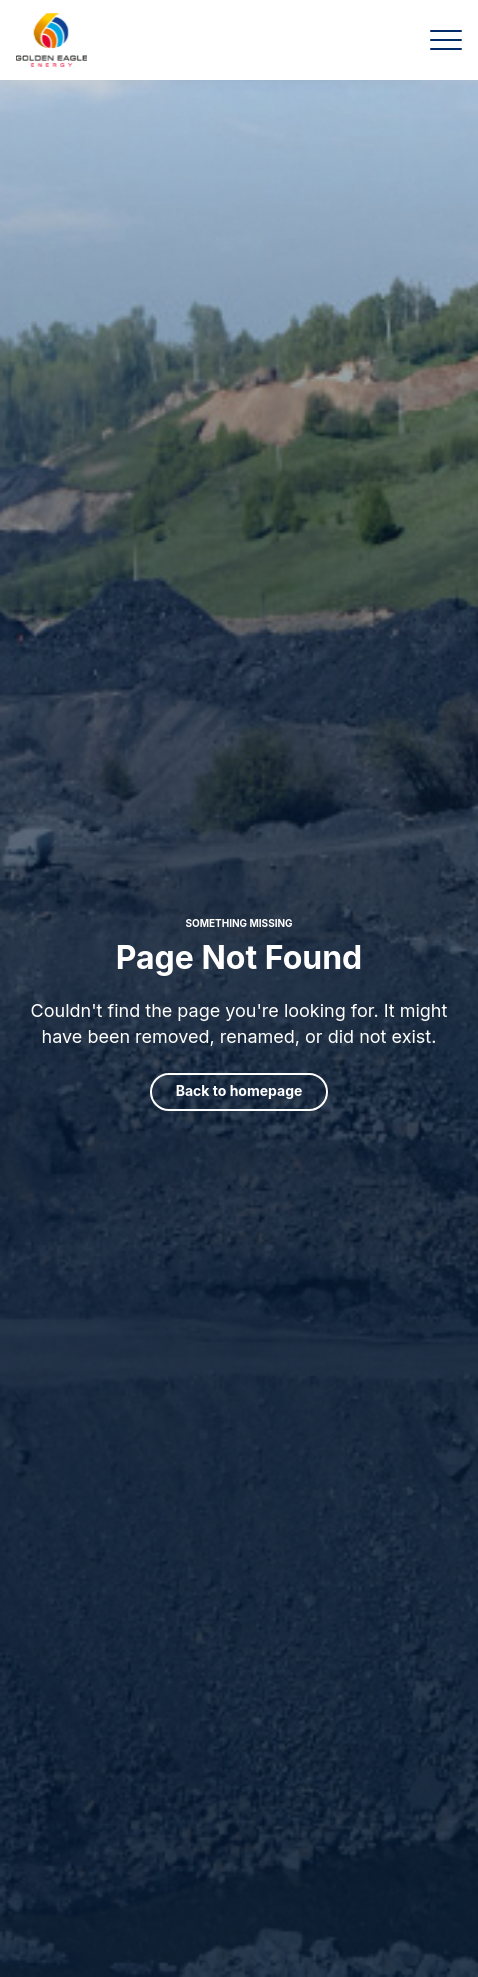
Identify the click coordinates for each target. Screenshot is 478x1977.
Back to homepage (239, 1090)
